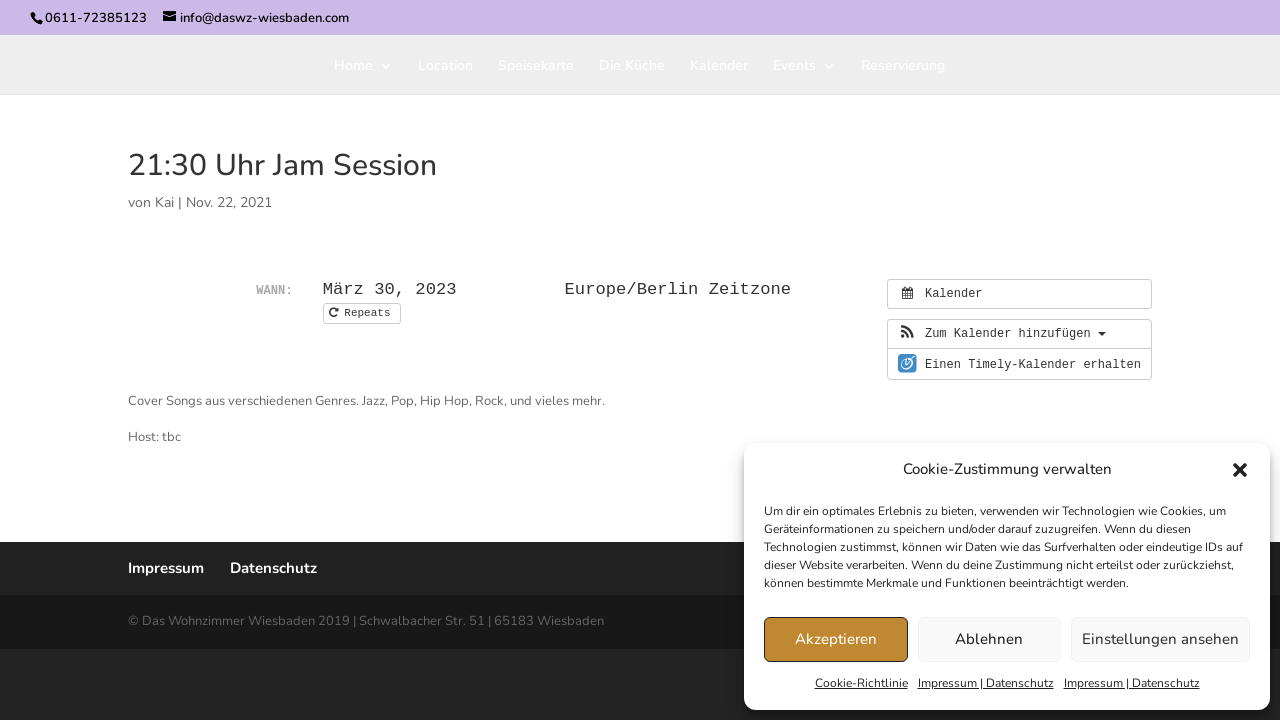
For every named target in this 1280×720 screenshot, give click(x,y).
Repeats (363, 313)
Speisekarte (536, 67)
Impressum (166, 568)
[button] (1240, 470)
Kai (164, 202)
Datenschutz (273, 568)
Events (794, 67)
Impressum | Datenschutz (986, 683)
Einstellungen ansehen (1160, 639)
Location (445, 67)
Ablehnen (989, 639)
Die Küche (632, 67)
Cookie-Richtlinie (861, 683)
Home (353, 67)
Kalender (719, 67)
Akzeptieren (836, 639)
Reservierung (903, 67)
